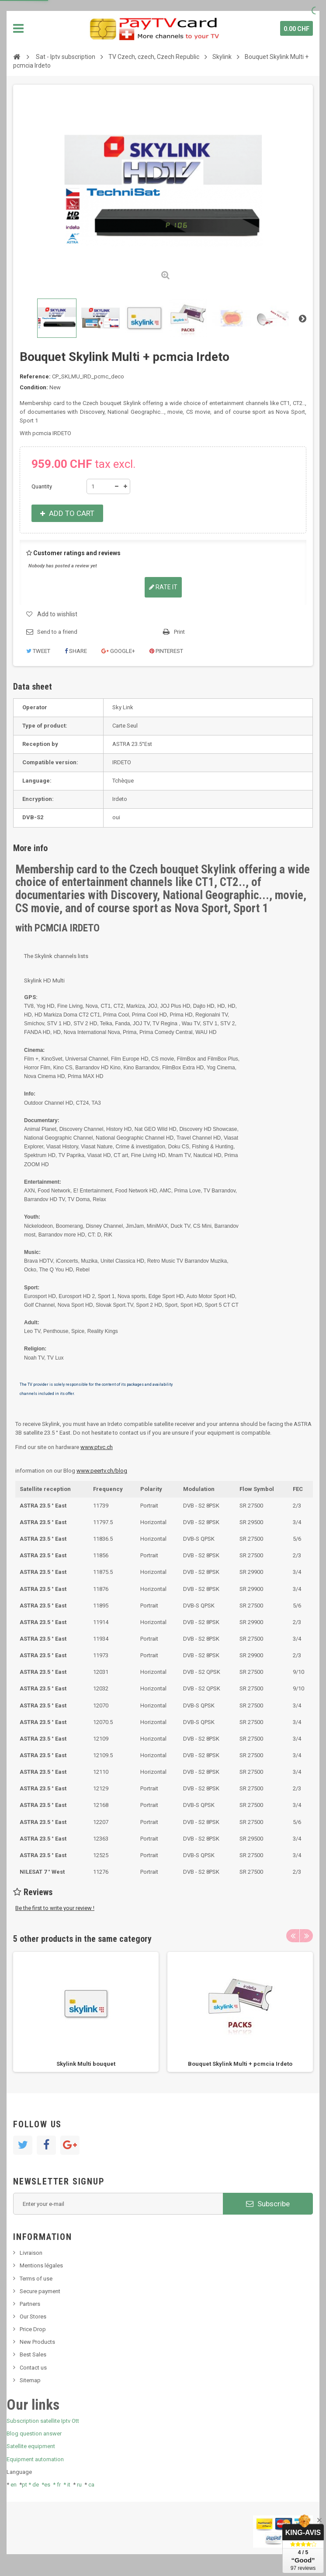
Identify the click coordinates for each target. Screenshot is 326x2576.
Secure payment (40, 2291)
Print (179, 632)
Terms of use (36, 2278)
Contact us (33, 2367)
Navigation (18, 28)
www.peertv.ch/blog (101, 1470)
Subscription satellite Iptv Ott (43, 2421)
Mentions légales (41, 2265)
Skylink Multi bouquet (85, 2064)
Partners (30, 2304)
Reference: (35, 376)
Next (302, 318)
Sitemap (30, 2380)
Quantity (41, 486)
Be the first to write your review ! (54, 1908)
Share (76, 651)
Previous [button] (292, 1935)
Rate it (163, 587)
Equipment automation (35, 2459)
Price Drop (33, 2329)
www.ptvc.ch (96, 1447)
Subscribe (268, 2203)
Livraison (31, 2253)
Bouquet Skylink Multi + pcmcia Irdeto (240, 2064)
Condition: (34, 387)
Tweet (38, 651)
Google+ (118, 651)
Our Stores (33, 2316)
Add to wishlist (57, 614)
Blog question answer (34, 2433)
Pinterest (166, 651)
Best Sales (33, 2354)
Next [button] (306, 1935)
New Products (37, 2342)
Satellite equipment (31, 2446)
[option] (86, 2012)
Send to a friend (57, 632)
